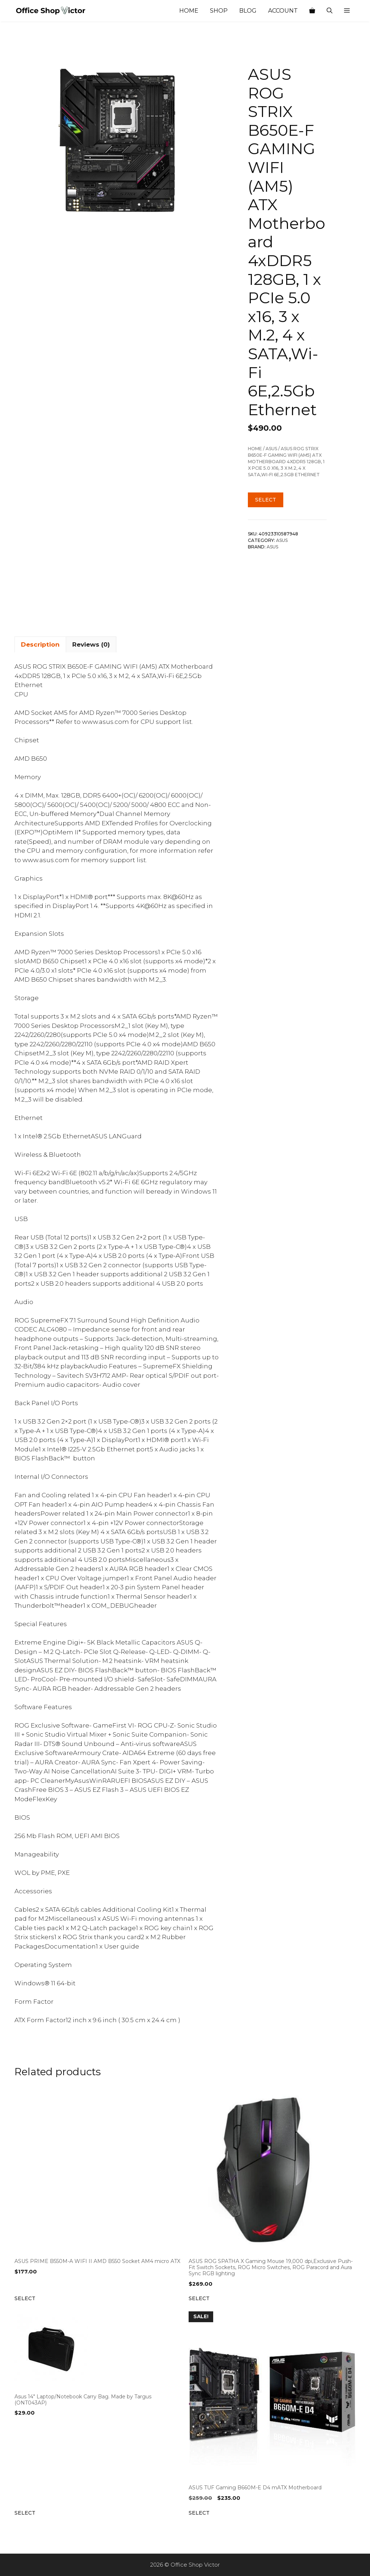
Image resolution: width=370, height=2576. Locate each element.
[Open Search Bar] (329, 11)
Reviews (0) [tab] (91, 644)
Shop (219, 10)
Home (188, 10)
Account (283, 10)
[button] (347, 11)
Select (265, 499)
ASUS (271, 448)
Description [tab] (40, 644)
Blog (248, 10)
